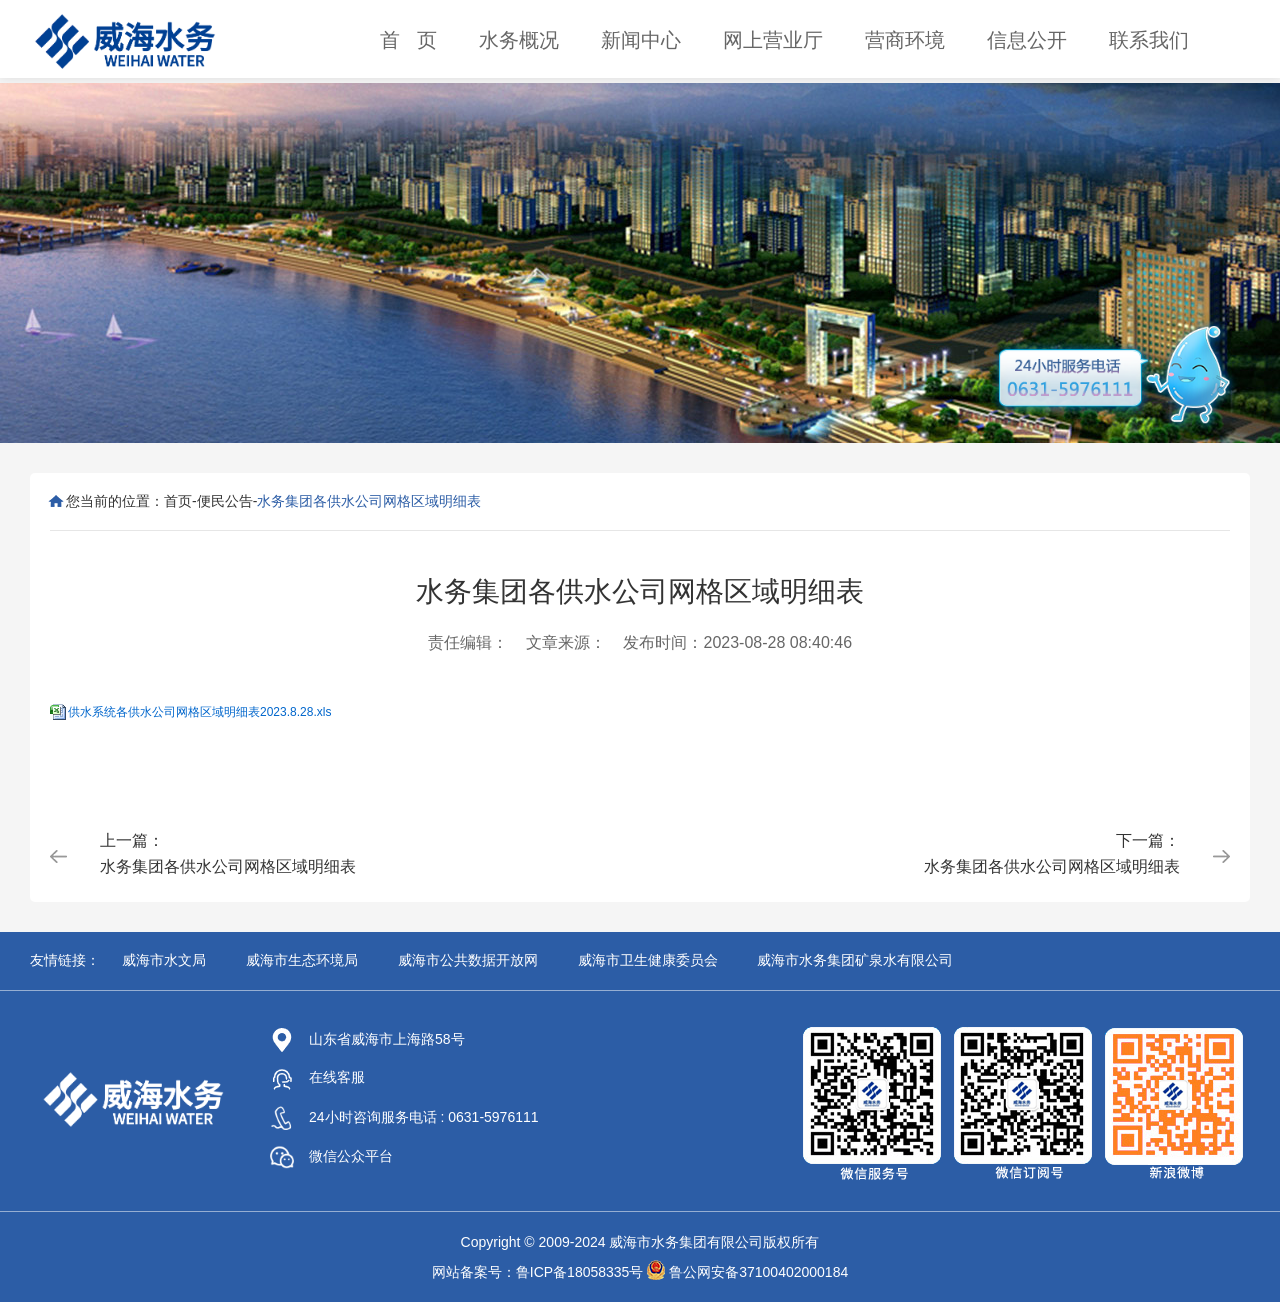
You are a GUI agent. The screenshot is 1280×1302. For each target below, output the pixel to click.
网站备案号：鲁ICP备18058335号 (538, 1272)
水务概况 (519, 40)
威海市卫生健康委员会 (648, 960)
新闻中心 (641, 40)
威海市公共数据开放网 (468, 960)
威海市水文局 (164, 960)
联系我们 (1149, 40)
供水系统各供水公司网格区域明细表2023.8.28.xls (199, 712)
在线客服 (317, 1077)
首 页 (408, 40)
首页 (178, 501)
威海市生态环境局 (302, 960)
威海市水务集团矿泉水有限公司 (855, 960)
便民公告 (225, 501)
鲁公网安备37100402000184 (758, 1272)
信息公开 (1027, 40)
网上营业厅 (773, 40)
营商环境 (905, 40)
